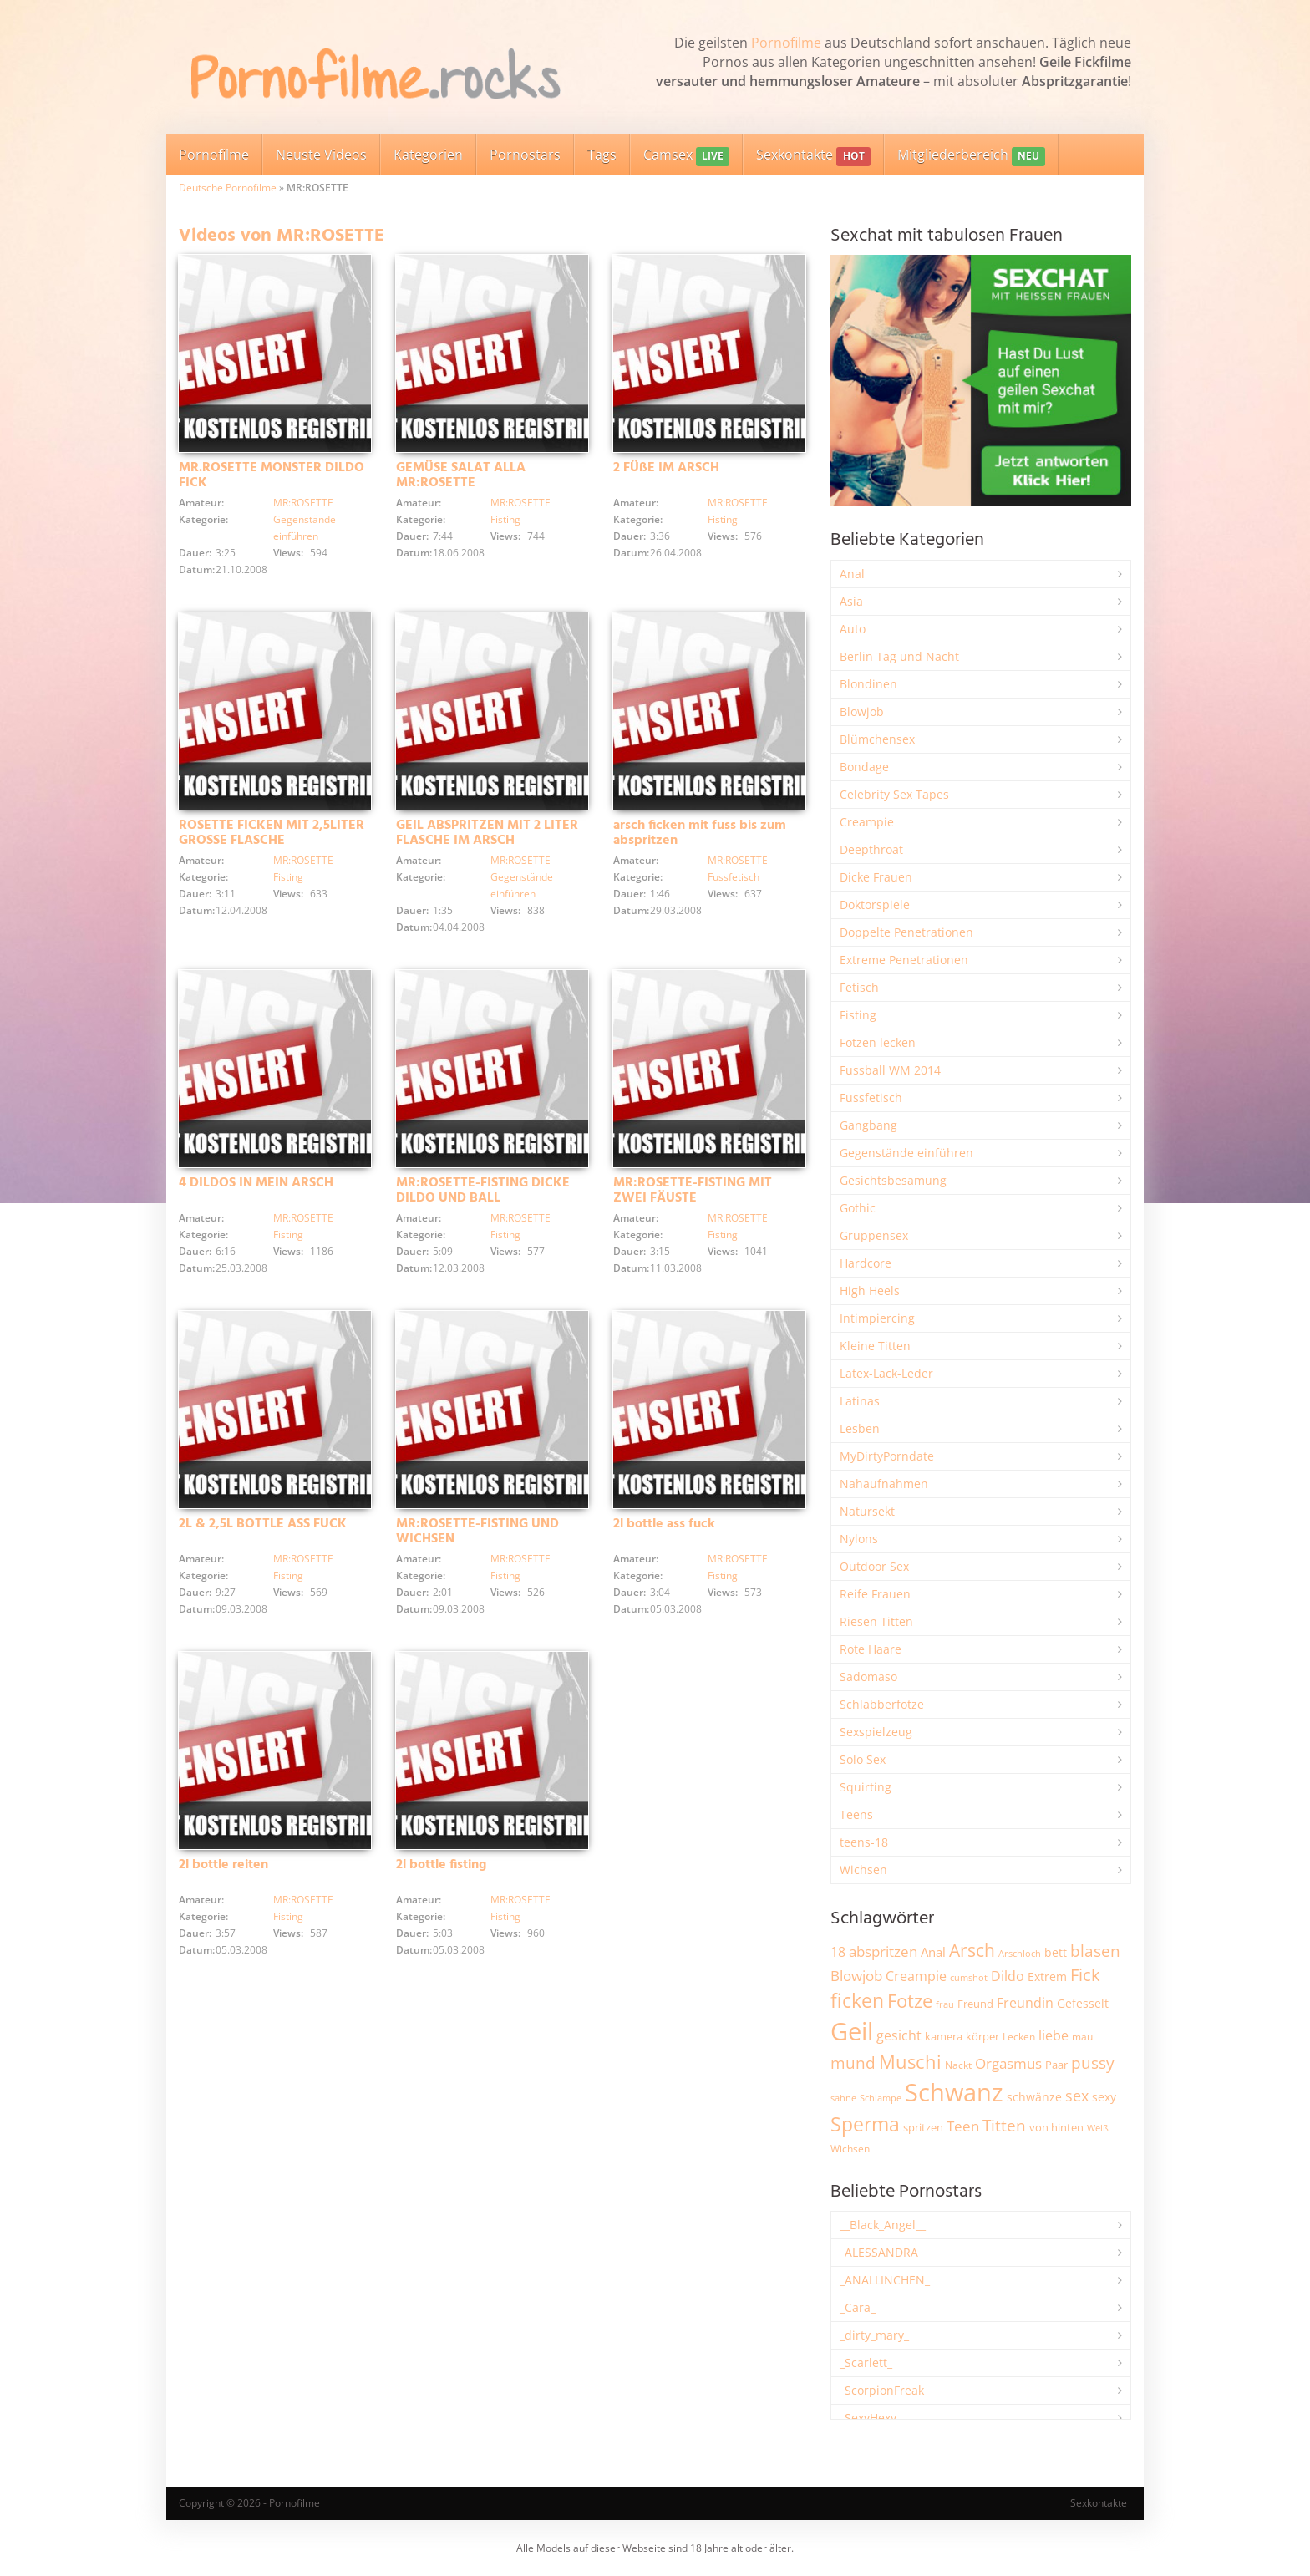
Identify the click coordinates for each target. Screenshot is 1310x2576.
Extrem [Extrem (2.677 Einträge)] (1047, 1976)
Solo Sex (863, 1759)
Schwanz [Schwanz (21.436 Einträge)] (954, 2092)
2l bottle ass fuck (664, 1524)
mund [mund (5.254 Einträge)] (853, 2063)
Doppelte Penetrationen (906, 932)
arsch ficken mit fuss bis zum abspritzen (699, 833)
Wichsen (863, 1869)
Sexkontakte (813, 155)
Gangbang (868, 1125)
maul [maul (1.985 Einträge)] (1083, 2037)
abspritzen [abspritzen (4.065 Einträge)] (883, 1951)
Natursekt (867, 1511)
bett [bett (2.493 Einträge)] (1055, 1952)
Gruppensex (874, 1235)
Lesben (860, 1428)
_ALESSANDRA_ (881, 2252)
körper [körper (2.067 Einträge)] (982, 2037)
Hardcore (865, 1263)
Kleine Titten (875, 1346)
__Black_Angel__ (883, 2225)
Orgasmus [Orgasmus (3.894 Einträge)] (1008, 2063)
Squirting (865, 1787)
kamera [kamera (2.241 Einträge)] (943, 2036)
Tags (602, 154)
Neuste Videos (321, 154)
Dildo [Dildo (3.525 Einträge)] (1007, 1976)
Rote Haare (870, 1649)
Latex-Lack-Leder (886, 1373)
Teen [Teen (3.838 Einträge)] (963, 2126)
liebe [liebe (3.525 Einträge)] (1053, 2035)
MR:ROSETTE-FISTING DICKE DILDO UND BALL (483, 1190)
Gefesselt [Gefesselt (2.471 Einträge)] (1083, 2003)
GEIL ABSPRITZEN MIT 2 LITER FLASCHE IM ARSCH (487, 833)
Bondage (864, 767)
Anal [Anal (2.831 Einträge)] (933, 1951)
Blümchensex (877, 739)
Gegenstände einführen (906, 1153)
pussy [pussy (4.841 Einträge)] (1093, 2062)
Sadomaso (868, 1676)
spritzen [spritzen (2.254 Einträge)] (923, 2127)
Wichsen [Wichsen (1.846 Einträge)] (850, 2148)
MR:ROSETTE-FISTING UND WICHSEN (477, 1531)
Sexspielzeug (876, 1732)
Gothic (858, 1208)
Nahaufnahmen (884, 1483)
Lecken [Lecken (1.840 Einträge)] (1019, 2036)
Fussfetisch (733, 877)
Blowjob (862, 711)
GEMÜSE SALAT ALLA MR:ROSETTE (461, 475)
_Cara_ (858, 2307)
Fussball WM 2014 (890, 1070)
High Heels (870, 1290)
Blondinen (868, 684)
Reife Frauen (875, 1594)
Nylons (859, 1539)
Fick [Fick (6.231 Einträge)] (1085, 1974)
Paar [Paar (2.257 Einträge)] (1056, 2064)
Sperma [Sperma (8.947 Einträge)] (865, 2124)
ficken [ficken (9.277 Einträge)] (857, 2000)
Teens (856, 1814)
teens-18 (864, 1842)
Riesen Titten (876, 1621)
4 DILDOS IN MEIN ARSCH (256, 1183)
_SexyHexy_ (870, 2418)
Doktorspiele (875, 904)
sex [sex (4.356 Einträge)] (1077, 2096)
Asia (851, 601)
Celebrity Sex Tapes (894, 794)
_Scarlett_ (866, 2362)
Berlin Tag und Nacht (899, 656)
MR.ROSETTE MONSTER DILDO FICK (271, 475)
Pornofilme (786, 42)
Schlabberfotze (882, 1704)
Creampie (867, 822)
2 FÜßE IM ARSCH (666, 468)
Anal (852, 574)
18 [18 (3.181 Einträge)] (837, 1952)
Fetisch (859, 987)
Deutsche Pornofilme (228, 187)
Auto (853, 629)
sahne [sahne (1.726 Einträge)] (843, 2097)
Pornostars (525, 154)
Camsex (686, 155)
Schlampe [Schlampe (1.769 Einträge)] (880, 2097)
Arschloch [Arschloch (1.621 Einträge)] (1019, 1953)
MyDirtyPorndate (887, 1456)
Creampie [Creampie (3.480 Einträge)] (916, 1976)
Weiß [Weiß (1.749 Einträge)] (1098, 2127)
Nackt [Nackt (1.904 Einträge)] (958, 2064)
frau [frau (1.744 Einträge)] (945, 2004)
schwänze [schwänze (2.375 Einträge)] (1034, 2097)
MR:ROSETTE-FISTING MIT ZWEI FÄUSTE (692, 1190)
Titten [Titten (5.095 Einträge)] (1004, 2126)
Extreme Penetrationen (904, 960)
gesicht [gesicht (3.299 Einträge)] (899, 2035)
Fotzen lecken (878, 1042)
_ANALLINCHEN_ (885, 2280)
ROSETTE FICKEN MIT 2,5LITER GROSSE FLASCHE (271, 833)
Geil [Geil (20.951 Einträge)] (851, 2031)
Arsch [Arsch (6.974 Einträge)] (972, 1950)
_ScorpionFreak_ (884, 2390)
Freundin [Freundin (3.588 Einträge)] (1025, 2003)
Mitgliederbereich (971, 155)
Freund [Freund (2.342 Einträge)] (975, 2003)
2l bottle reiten (223, 1865)
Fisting (505, 519)
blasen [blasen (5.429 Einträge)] (1095, 1950)
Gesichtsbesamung (893, 1180)
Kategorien (428, 154)
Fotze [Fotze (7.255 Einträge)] (909, 2001)
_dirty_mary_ (874, 2335)
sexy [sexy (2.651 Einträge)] (1104, 2097)
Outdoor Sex (874, 1566)
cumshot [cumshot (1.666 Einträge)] (969, 1977)
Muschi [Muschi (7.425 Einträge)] (910, 2062)
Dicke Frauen (876, 877)
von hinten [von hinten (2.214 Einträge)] (1056, 2127)
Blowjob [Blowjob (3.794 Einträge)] (856, 1975)
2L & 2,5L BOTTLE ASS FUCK (263, 1524)
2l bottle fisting (441, 1865)
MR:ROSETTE (303, 502)
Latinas (860, 1401)
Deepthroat (871, 849)
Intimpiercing (877, 1318)
